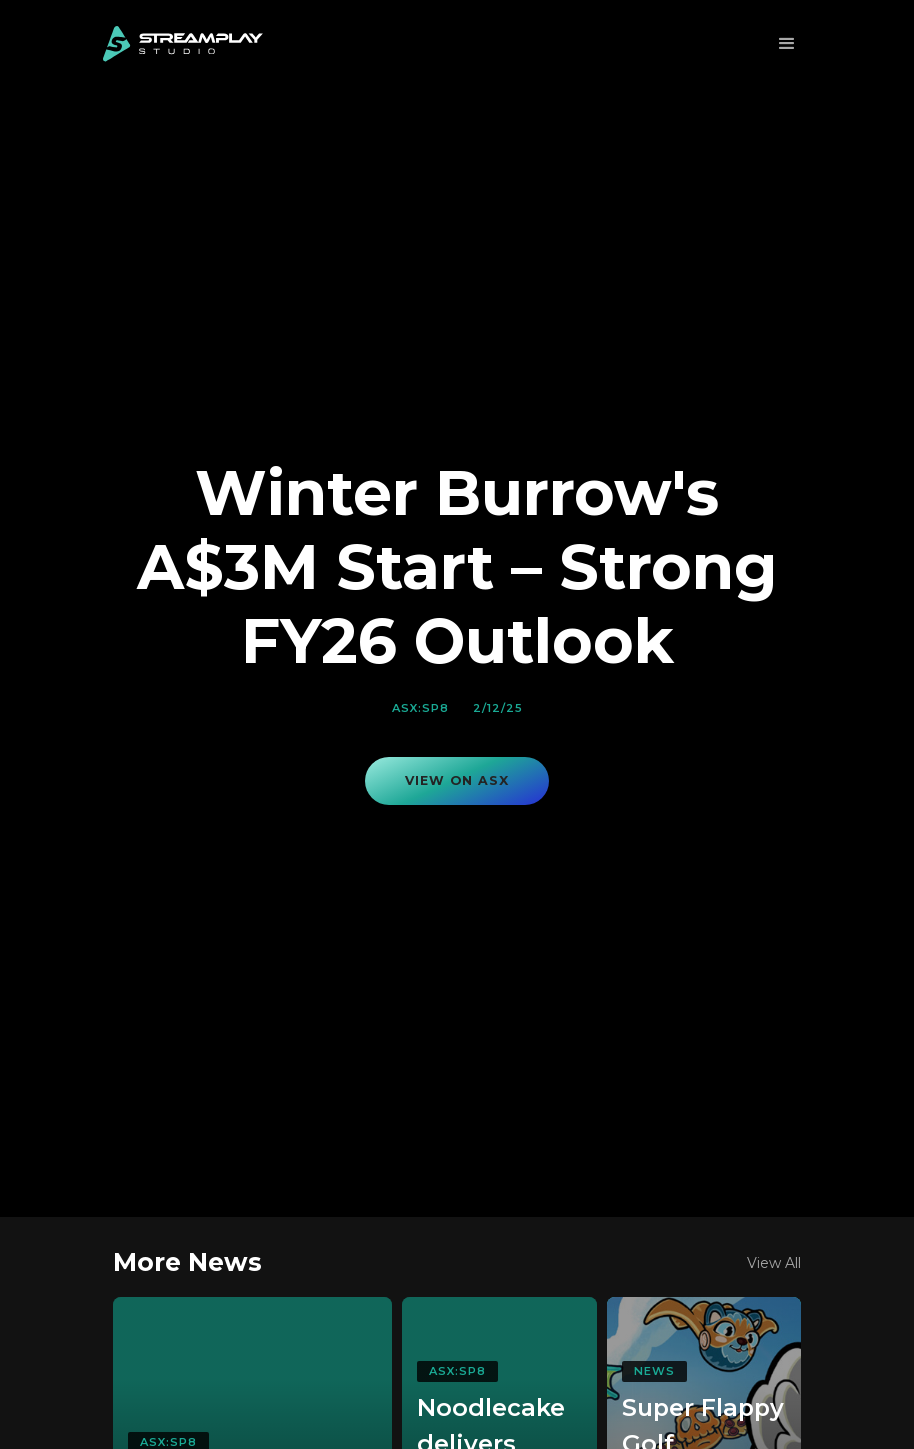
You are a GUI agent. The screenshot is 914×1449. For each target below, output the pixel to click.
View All (774, 1263)
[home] (183, 44)
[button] (787, 44)
